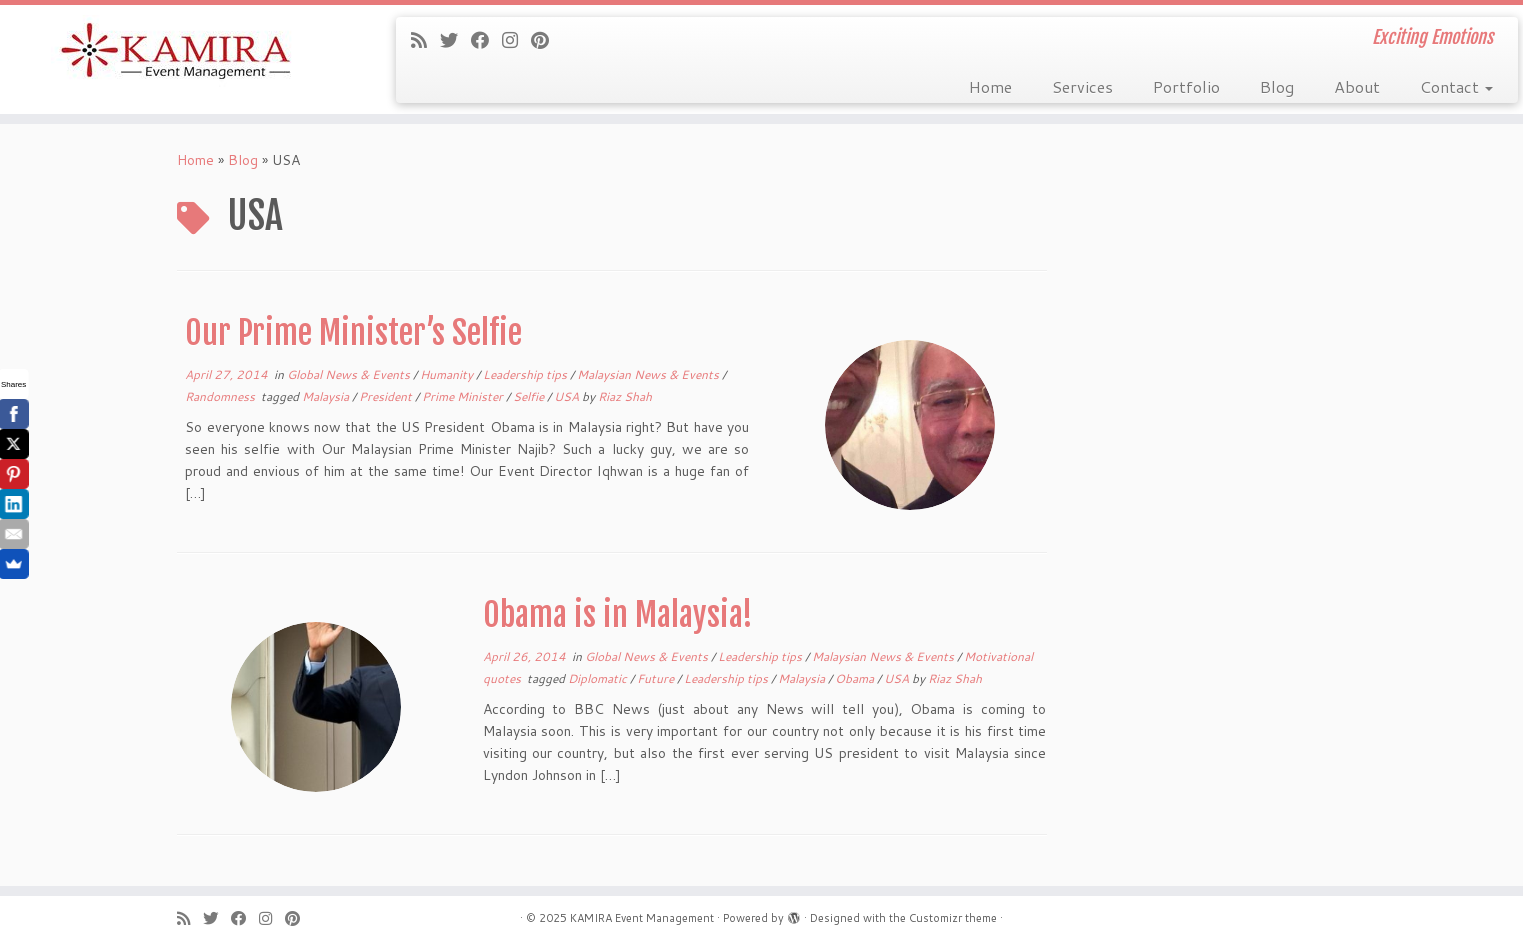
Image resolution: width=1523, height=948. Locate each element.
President (387, 396)
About (1357, 86)
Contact (1456, 86)
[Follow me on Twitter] (455, 40)
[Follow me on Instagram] (516, 40)
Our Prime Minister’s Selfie (353, 333)
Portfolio (1186, 86)
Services (1082, 86)
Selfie (530, 396)
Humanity (448, 374)
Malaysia (327, 396)
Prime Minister (464, 396)
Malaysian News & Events (649, 374)
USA (568, 396)
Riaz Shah (625, 396)
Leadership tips (526, 374)
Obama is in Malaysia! (618, 615)
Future (657, 678)
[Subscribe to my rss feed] (425, 40)
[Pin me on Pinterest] (546, 40)
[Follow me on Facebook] (486, 40)
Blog (1277, 86)
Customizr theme (953, 918)
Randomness (221, 396)
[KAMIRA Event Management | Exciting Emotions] (175, 52)
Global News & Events (350, 374)
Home (990, 86)
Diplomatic (599, 678)
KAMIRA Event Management (642, 918)
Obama (856, 678)
